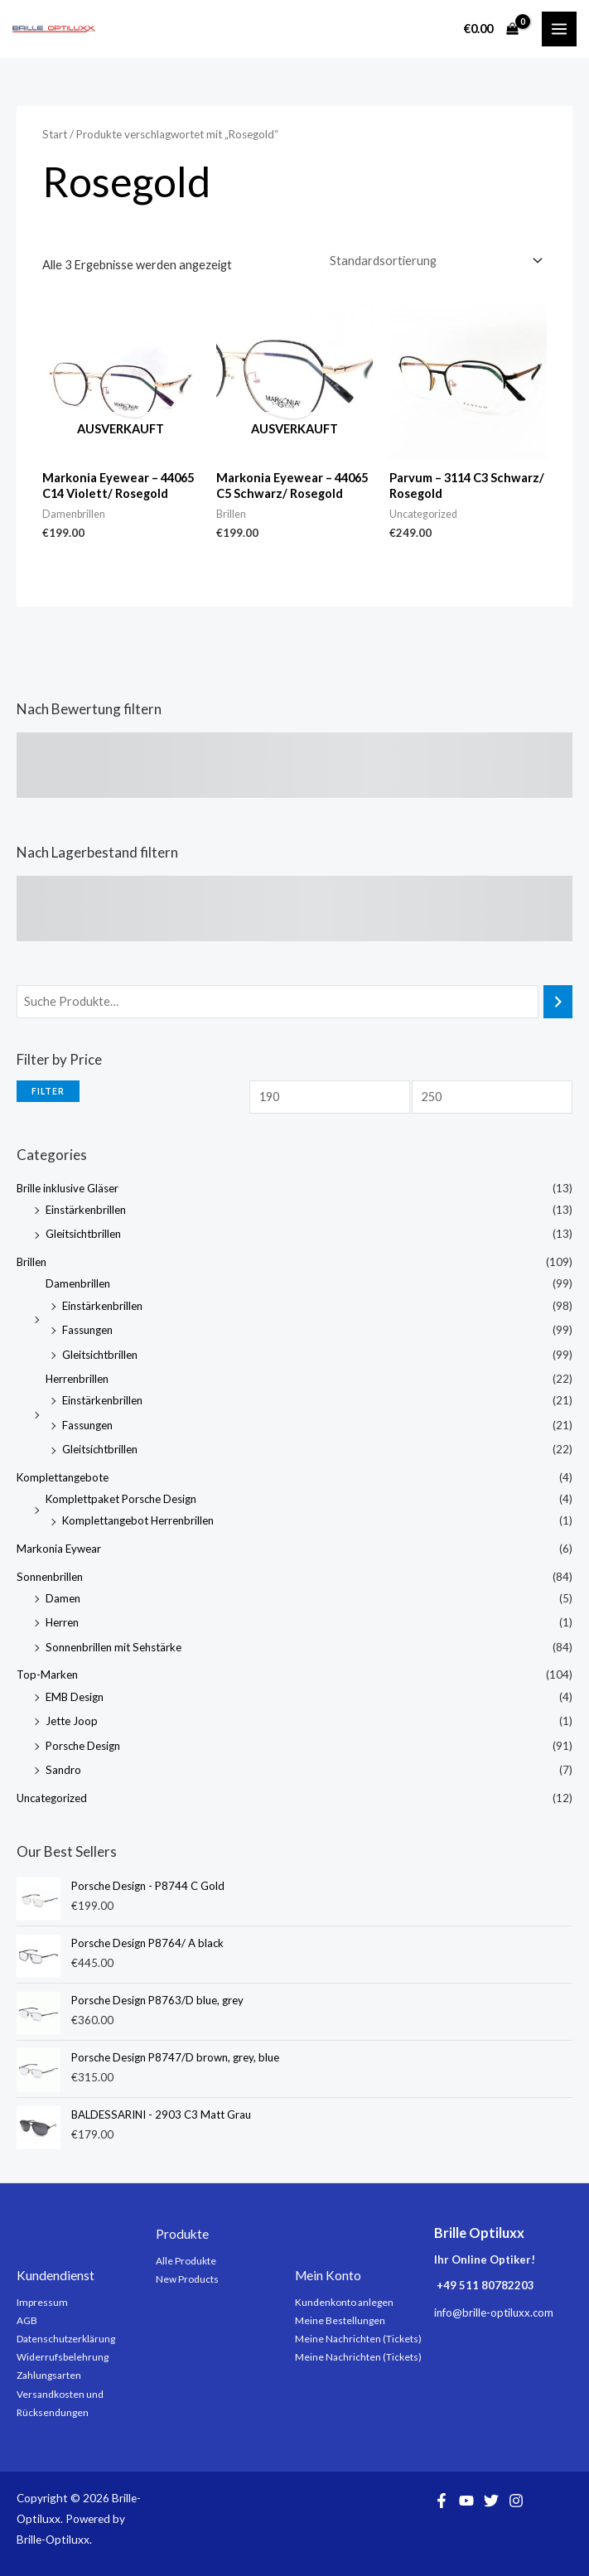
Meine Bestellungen (340, 2320)
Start (54, 134)
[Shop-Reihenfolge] (435, 261)
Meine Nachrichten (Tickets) (358, 2338)
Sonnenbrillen (50, 1576)
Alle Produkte (186, 2261)
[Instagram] (516, 2500)
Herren (62, 1622)
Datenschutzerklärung (66, 2338)
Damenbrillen (78, 1283)
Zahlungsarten (49, 2375)
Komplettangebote (63, 1477)
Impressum (42, 2302)
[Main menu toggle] (559, 29)
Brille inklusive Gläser (67, 1188)
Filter (48, 1091)
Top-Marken (47, 1674)
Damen (63, 1598)
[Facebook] (441, 2500)
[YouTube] (466, 2500)
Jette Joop (72, 1721)
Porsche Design (83, 1745)
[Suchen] (557, 1001)
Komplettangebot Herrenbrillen (138, 1520)
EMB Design (75, 1697)
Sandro (63, 1769)
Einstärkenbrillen (86, 1209)
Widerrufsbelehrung (63, 2357)
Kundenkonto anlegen (344, 2302)
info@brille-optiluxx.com (493, 2312)
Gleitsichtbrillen (83, 1233)
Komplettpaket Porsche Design (121, 1498)
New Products (187, 2279)
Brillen (31, 1262)
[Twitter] (491, 2500)
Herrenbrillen (77, 1378)
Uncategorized (52, 1798)
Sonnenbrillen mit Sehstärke (113, 1647)
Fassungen (87, 1329)
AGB (27, 2320)
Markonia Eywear (59, 1548)
